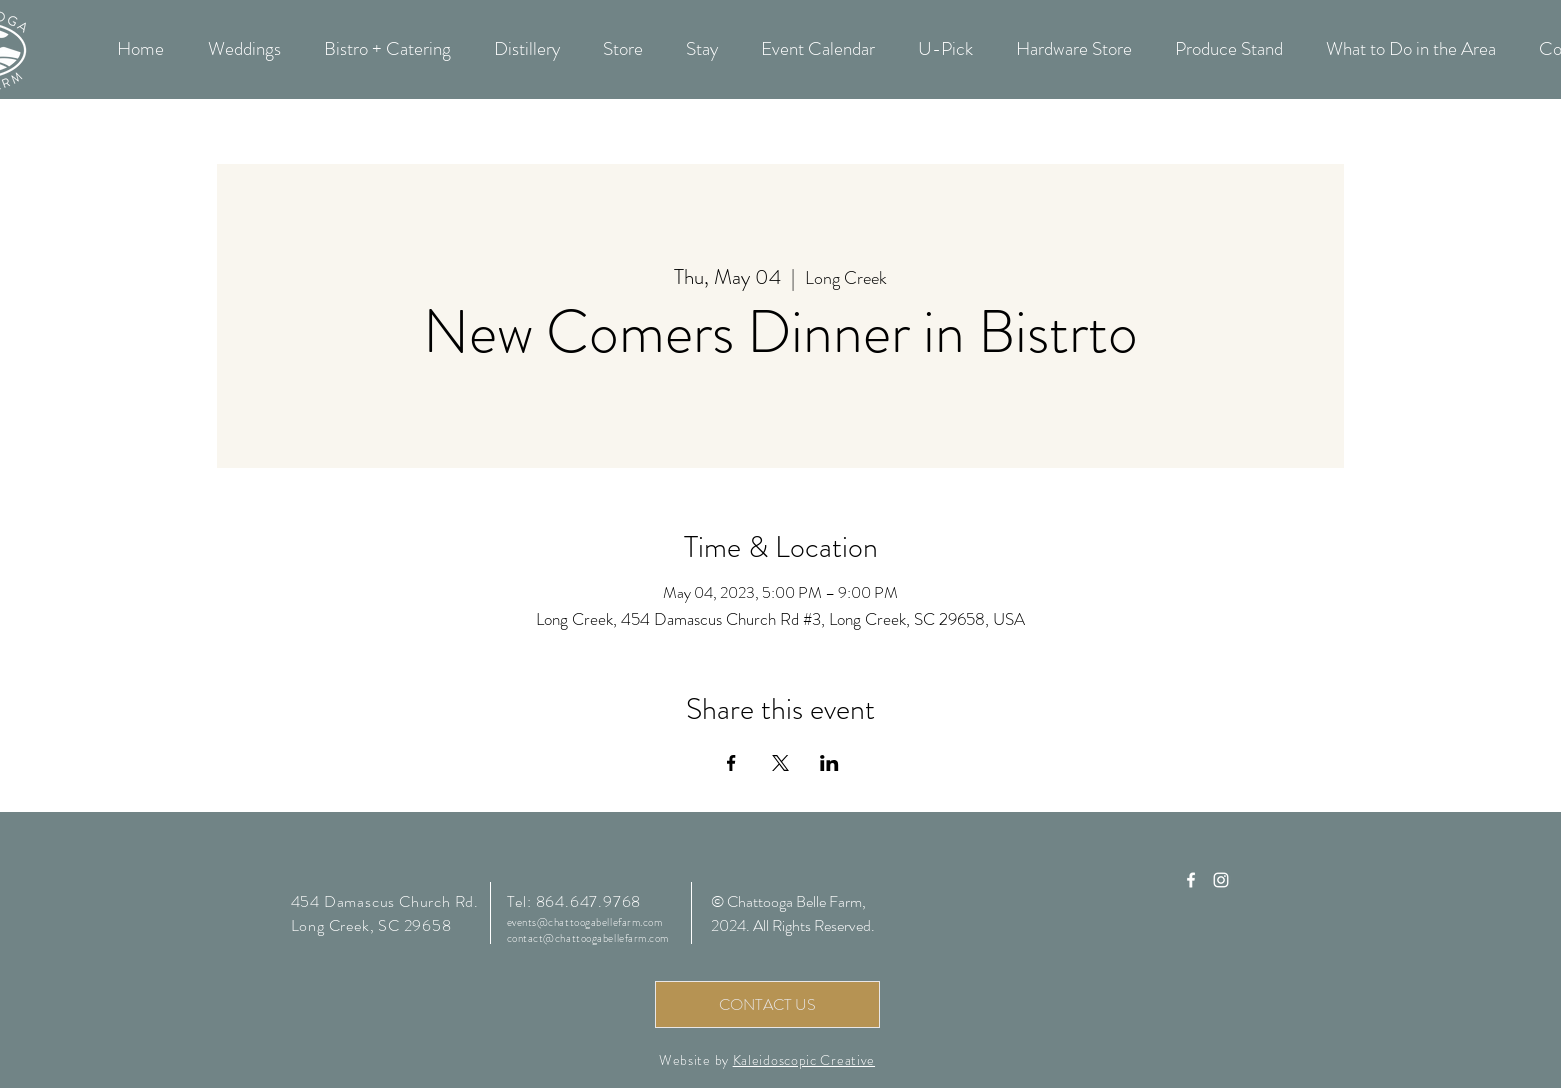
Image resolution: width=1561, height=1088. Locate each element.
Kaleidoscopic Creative (804, 1060)
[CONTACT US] (767, 1004)
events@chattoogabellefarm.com (585, 922)
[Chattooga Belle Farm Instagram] (1221, 880)
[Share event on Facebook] (731, 763)
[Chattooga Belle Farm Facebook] (1191, 880)
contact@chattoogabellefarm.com (588, 938)
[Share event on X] (780, 763)
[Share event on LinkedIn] (829, 763)
